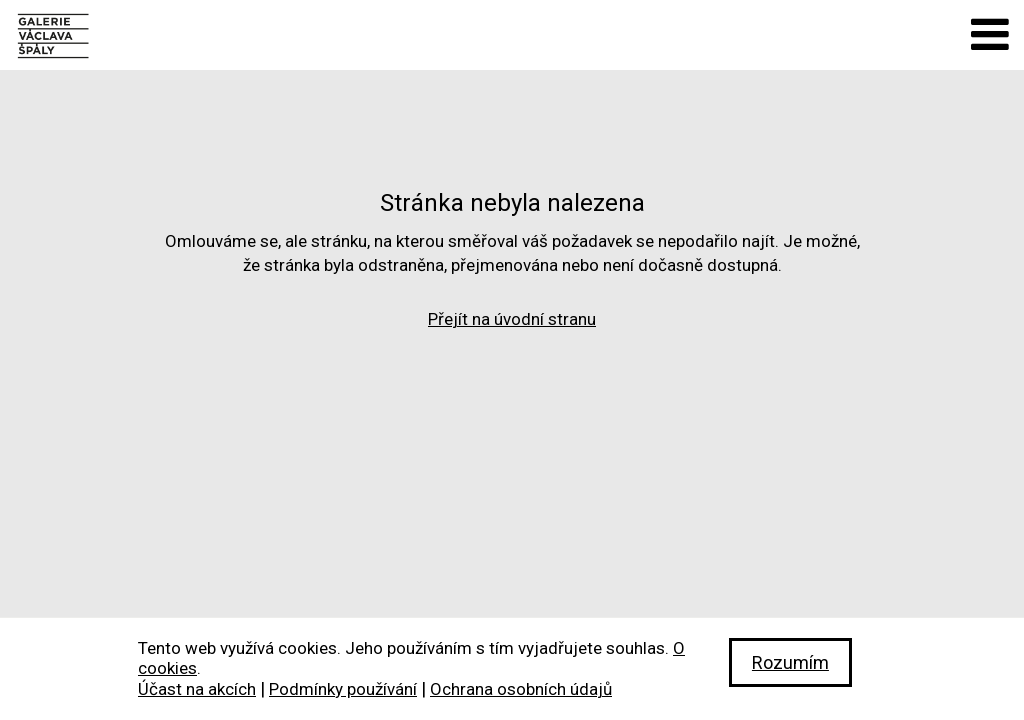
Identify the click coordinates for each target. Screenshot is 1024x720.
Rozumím (790, 662)
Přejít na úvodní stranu (512, 319)
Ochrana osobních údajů (521, 689)
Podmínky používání (343, 689)
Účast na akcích (197, 689)
